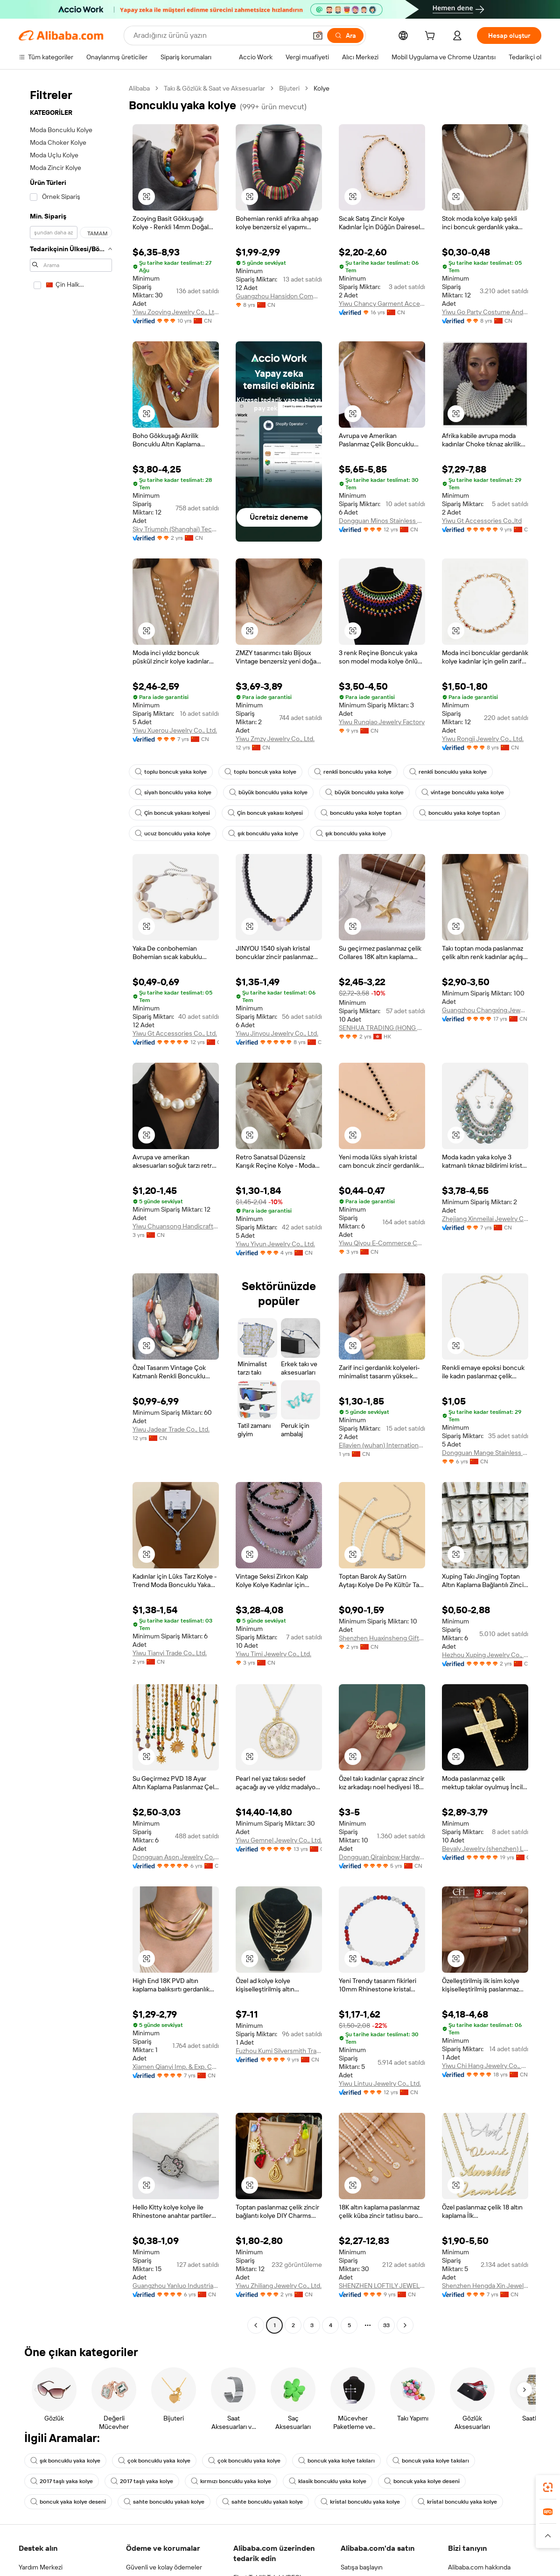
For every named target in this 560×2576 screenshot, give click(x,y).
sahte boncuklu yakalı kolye (164, 2501)
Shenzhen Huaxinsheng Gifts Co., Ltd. (382, 1638)
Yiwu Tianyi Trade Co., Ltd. (170, 1653)
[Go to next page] (405, 2325)
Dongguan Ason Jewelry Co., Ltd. (176, 1857)
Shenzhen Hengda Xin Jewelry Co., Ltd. (485, 2285)
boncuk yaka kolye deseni (422, 2481)
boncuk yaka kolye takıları (336, 2460)
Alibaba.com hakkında (479, 2567)
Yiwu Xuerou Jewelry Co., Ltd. (175, 730)
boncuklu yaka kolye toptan (361, 813)
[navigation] (71, 1207)
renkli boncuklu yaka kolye (353, 772)
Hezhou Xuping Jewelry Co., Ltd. (485, 1655)
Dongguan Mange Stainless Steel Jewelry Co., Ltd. (485, 1452)
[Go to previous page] (255, 2325)
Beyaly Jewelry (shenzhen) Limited (485, 1848)
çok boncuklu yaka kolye (154, 2460)
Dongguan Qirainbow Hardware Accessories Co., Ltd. (382, 1857)
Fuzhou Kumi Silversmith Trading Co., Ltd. (279, 2050)
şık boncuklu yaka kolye (263, 833)
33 (386, 2325)
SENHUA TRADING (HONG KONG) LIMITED (382, 1027)
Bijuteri (289, 88)
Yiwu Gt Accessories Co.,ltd (482, 520)
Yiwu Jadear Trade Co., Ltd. (171, 1429)
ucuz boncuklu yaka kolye (172, 833)
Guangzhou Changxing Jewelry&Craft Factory (485, 1010)
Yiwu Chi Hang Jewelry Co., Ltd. (485, 2065)
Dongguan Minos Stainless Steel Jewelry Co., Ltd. (382, 520)
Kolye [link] (321, 88)
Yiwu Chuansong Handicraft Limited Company (176, 1226)
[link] (548, 2487)
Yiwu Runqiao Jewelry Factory (382, 722)
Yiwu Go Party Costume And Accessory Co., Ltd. (485, 312)
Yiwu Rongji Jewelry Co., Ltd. (483, 738)
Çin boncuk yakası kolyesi (172, 813)
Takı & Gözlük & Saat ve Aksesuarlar (214, 88)
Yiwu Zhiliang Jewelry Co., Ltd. (279, 2285)
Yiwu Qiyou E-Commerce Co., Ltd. (382, 1243)
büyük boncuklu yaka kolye (268, 792)
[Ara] (345, 35)
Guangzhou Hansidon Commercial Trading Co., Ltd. (279, 296)
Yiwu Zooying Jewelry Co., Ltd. (176, 312)
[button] (317, 35)
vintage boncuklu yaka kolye (462, 792)
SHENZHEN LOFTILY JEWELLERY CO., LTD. (382, 2285)
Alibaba (139, 88)
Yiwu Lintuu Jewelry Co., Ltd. (380, 2083)
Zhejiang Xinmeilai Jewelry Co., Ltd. (485, 1218)
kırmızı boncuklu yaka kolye (231, 2481)
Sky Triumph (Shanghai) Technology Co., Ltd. (176, 529)
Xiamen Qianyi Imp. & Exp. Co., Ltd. (176, 2066)
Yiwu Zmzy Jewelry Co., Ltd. (275, 738)
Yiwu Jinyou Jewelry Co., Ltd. (277, 1033)
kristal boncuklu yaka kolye (360, 2501)
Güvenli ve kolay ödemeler (164, 2567)
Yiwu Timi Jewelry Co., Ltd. (273, 1654)
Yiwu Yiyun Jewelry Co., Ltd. (275, 1244)
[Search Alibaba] (219, 35)
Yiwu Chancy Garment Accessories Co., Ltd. (382, 303)
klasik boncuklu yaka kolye (327, 2481)
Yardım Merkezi (41, 2567)
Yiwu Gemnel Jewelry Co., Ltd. (279, 1840)
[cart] (432, 37)
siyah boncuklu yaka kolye (173, 792)
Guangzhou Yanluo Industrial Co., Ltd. (176, 2285)
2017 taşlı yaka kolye (61, 2481)
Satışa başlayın (362, 2567)
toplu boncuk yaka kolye (171, 772)
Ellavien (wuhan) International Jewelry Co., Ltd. (382, 1445)
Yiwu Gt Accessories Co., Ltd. (175, 1033)
